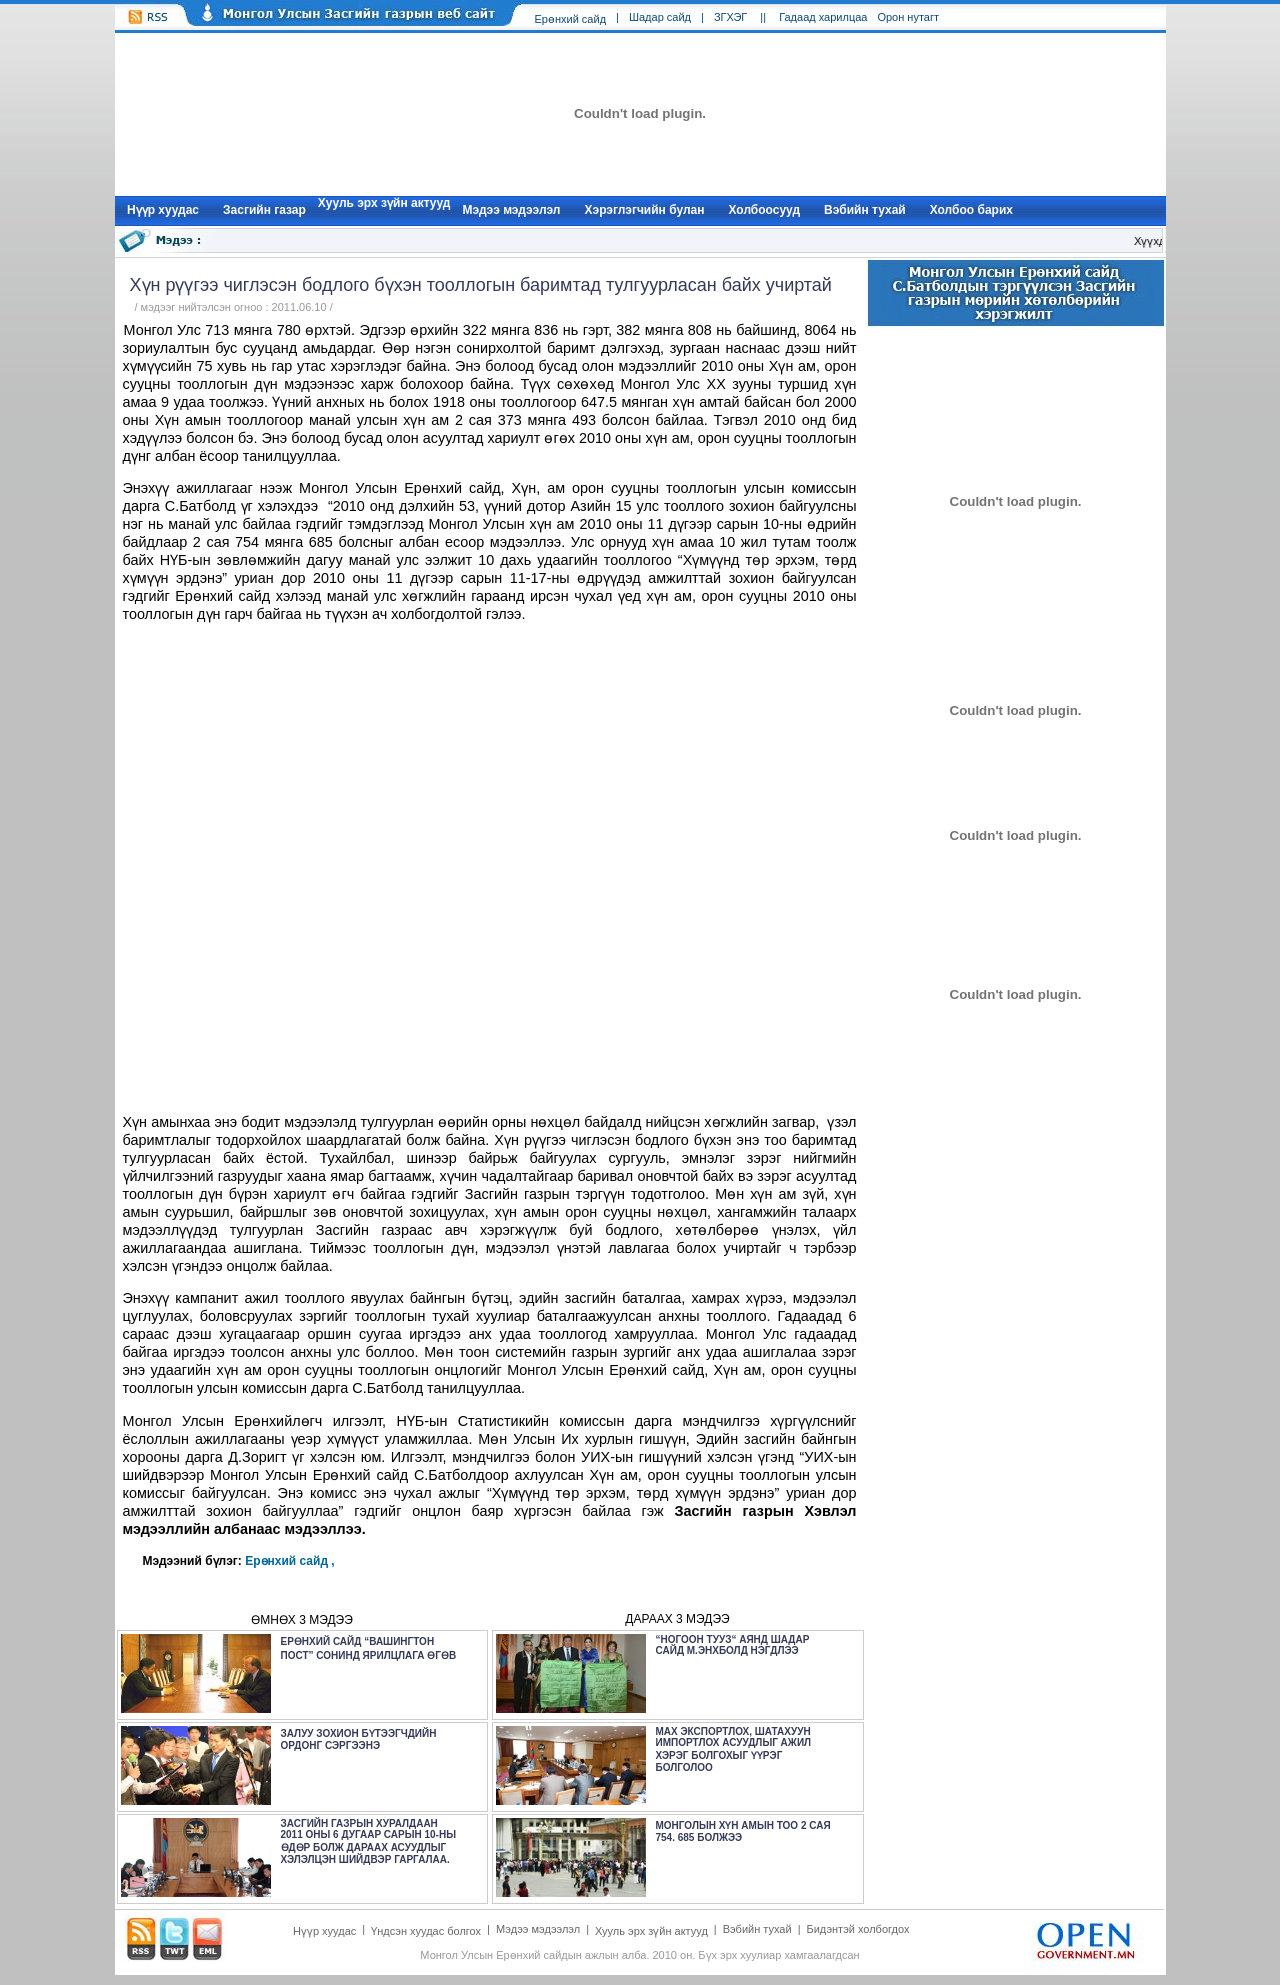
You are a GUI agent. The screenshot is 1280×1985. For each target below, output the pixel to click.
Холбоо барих (971, 210)
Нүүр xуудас (163, 210)
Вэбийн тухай (865, 210)
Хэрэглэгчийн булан (645, 210)
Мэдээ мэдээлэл (511, 210)
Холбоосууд (765, 210)
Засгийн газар (264, 210)
